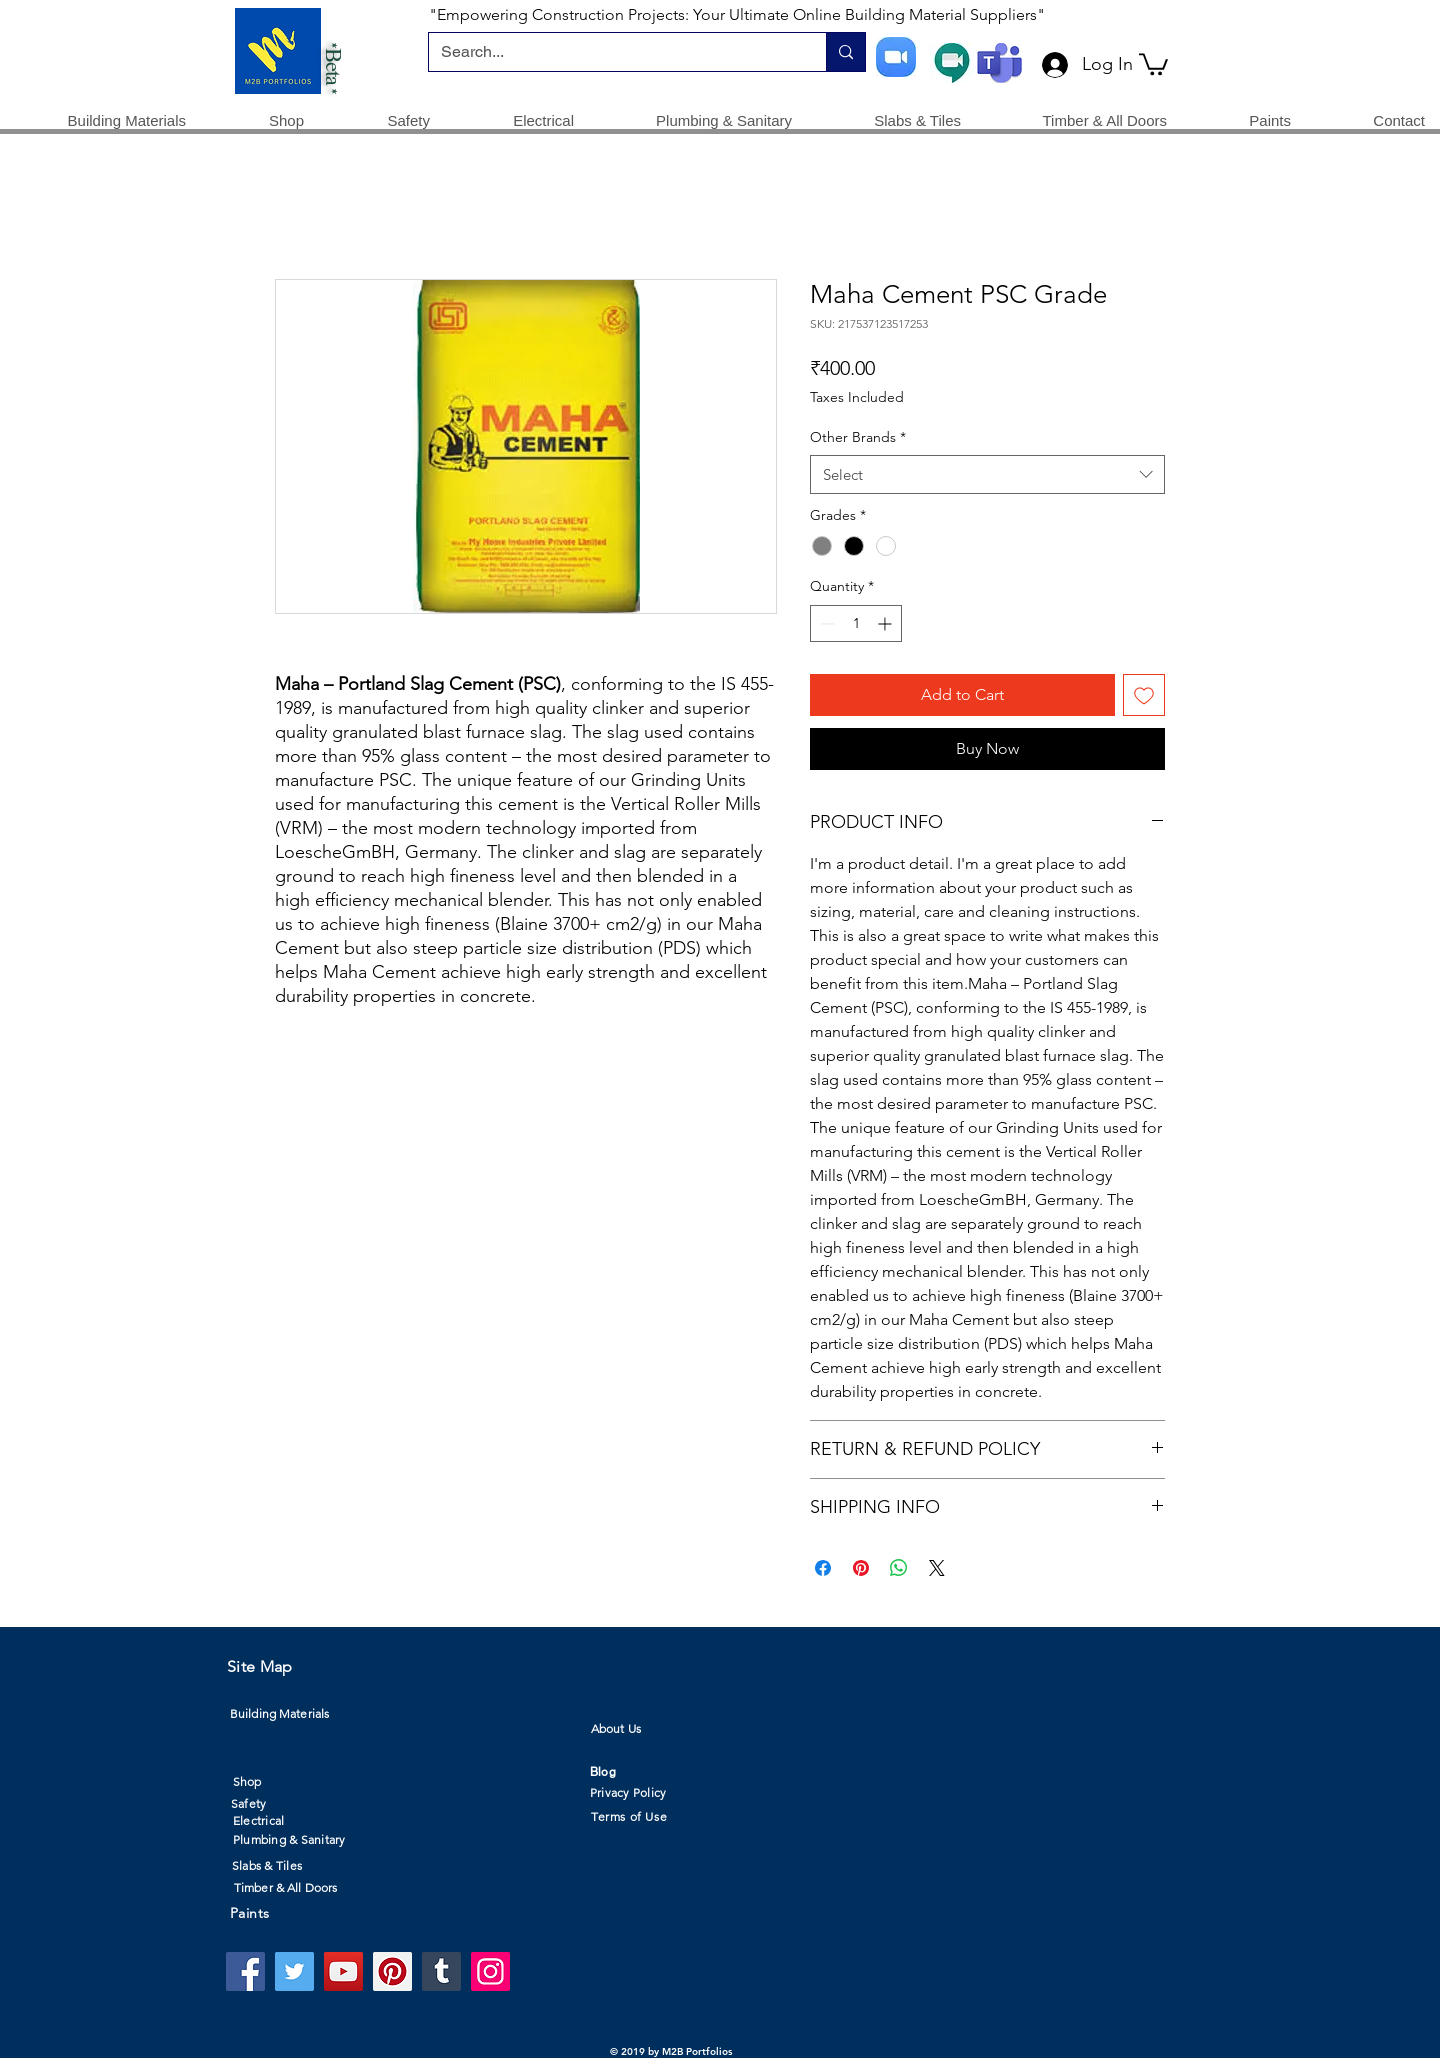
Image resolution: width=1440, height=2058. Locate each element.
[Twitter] (294, 1971)
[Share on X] (937, 1568)
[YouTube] (343, 1971)
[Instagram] (490, 1971)
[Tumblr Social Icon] (441, 1971)
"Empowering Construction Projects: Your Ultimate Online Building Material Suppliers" (737, 14)
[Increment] (886, 623)
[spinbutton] (856, 623)
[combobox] (987, 474)
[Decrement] (825, 623)
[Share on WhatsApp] (899, 1568)
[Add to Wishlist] (1144, 695)
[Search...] (612, 52)
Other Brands (858, 437)
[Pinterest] (392, 1971)
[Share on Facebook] (823, 1568)
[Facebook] (245, 1971)
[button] (1153, 63)
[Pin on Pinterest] (861, 1568)
